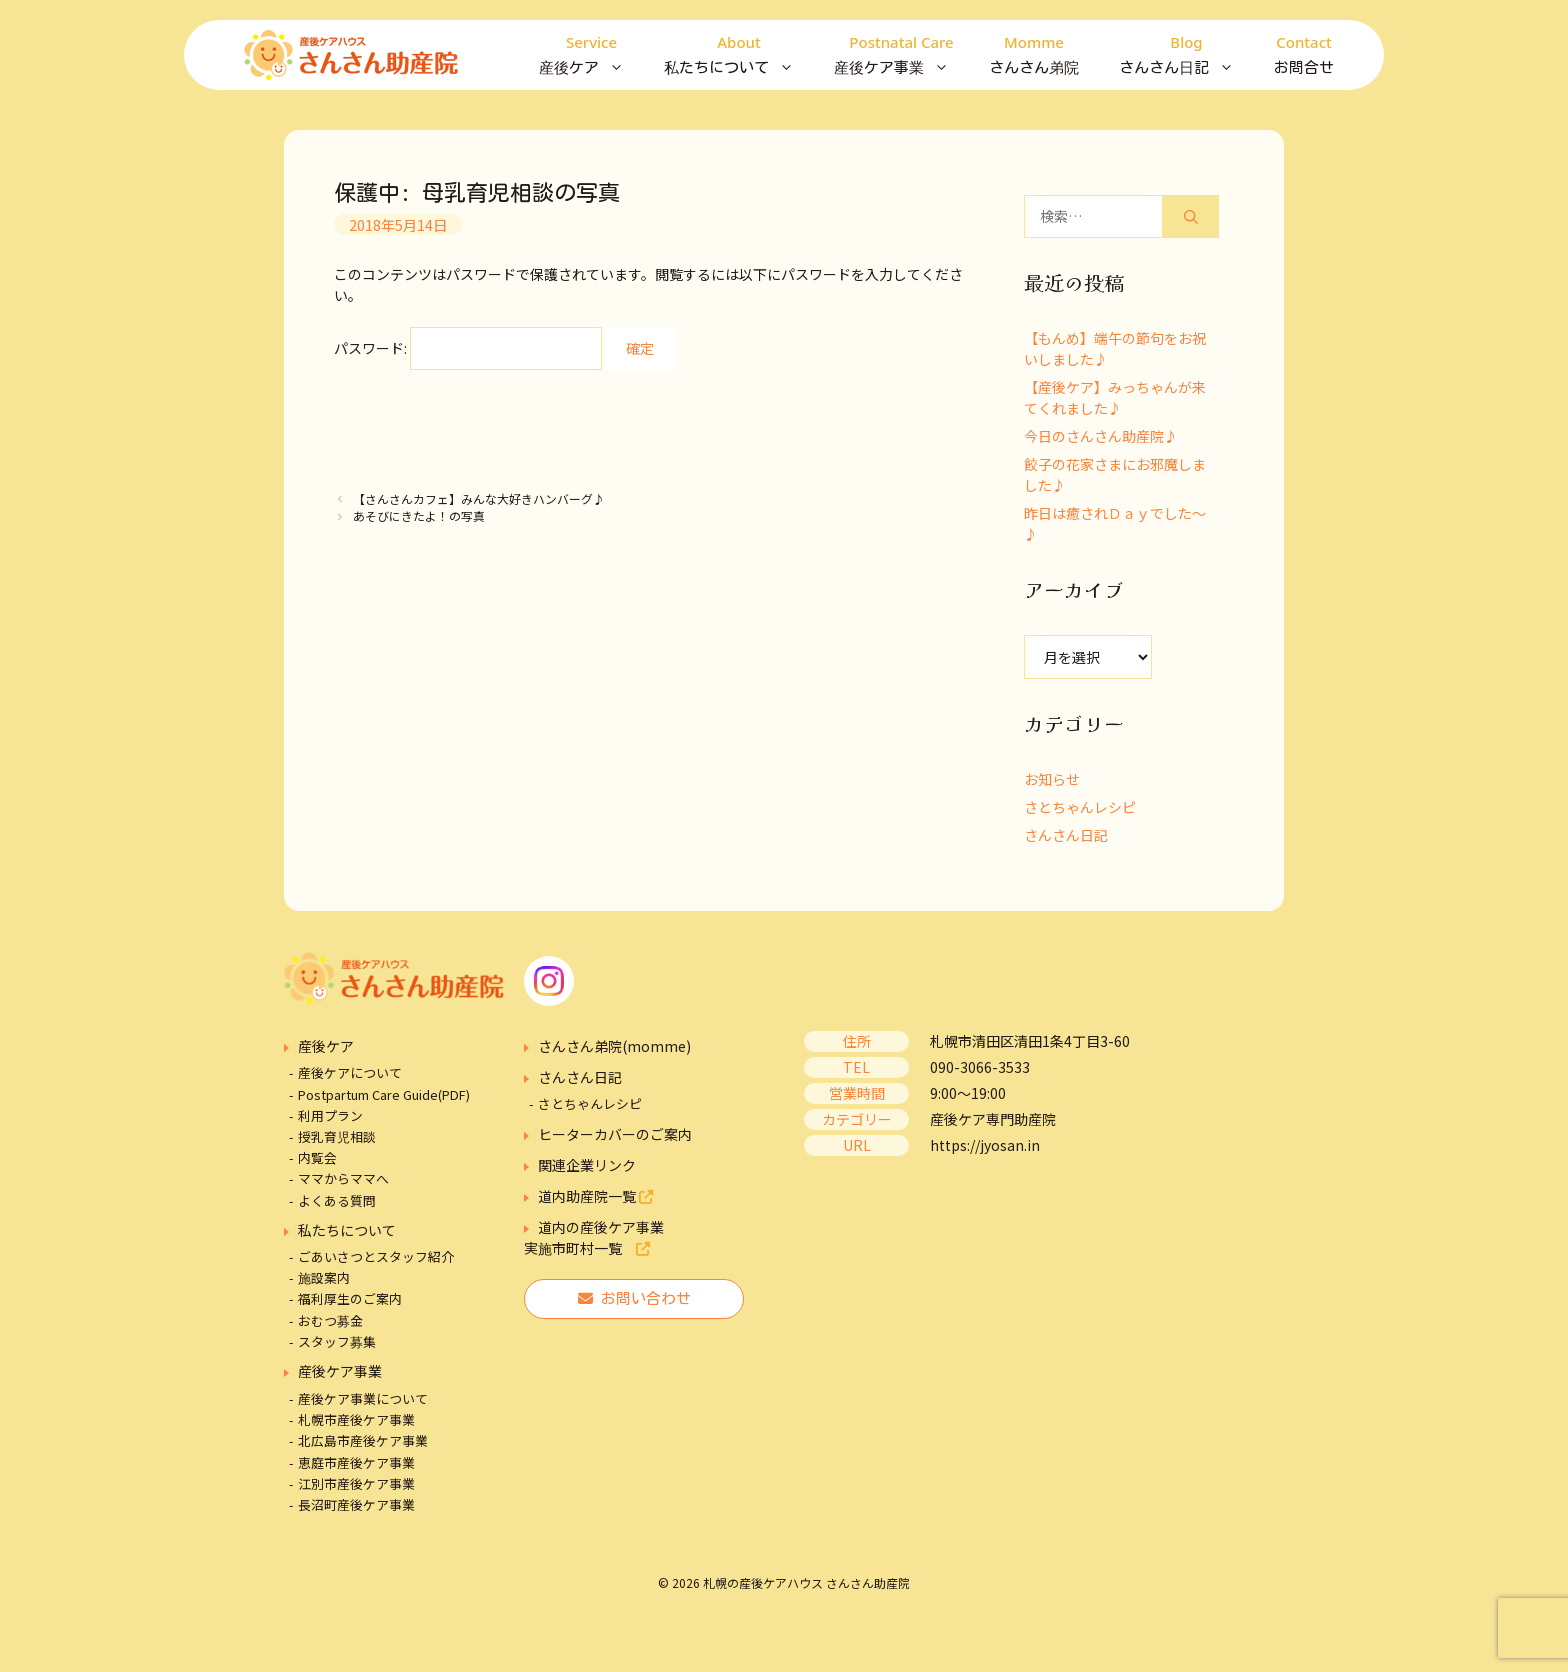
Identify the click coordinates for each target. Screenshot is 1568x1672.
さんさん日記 (1186, 55)
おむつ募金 (330, 1320)
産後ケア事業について (363, 1398)
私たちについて (739, 55)
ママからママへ (343, 1178)
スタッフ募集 (337, 1341)
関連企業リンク (587, 1165)
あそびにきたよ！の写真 (419, 515)
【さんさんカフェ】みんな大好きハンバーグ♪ (479, 498)
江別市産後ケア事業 (356, 1483)
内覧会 (317, 1157)
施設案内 (324, 1277)
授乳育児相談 (337, 1136)
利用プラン (330, 1115)
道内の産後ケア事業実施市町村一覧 (594, 1237)
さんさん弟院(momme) (614, 1046)
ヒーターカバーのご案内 (615, 1134)
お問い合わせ (634, 1298)
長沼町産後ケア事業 (356, 1504)
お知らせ (1052, 779)
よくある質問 (337, 1200)
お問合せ (1304, 52)
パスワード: (468, 348)
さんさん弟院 (1034, 52)
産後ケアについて (350, 1072)
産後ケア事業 (901, 55)
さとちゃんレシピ (1080, 807)
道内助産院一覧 (595, 1196)
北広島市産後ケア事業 (363, 1440)
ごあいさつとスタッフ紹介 (376, 1256)
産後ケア (591, 55)
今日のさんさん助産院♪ (1101, 436)
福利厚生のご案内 (350, 1298)
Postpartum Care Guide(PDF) (384, 1094)
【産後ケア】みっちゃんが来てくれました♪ (1115, 397)
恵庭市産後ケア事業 (356, 1462)
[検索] (1191, 216)
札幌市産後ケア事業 (356, 1419)
